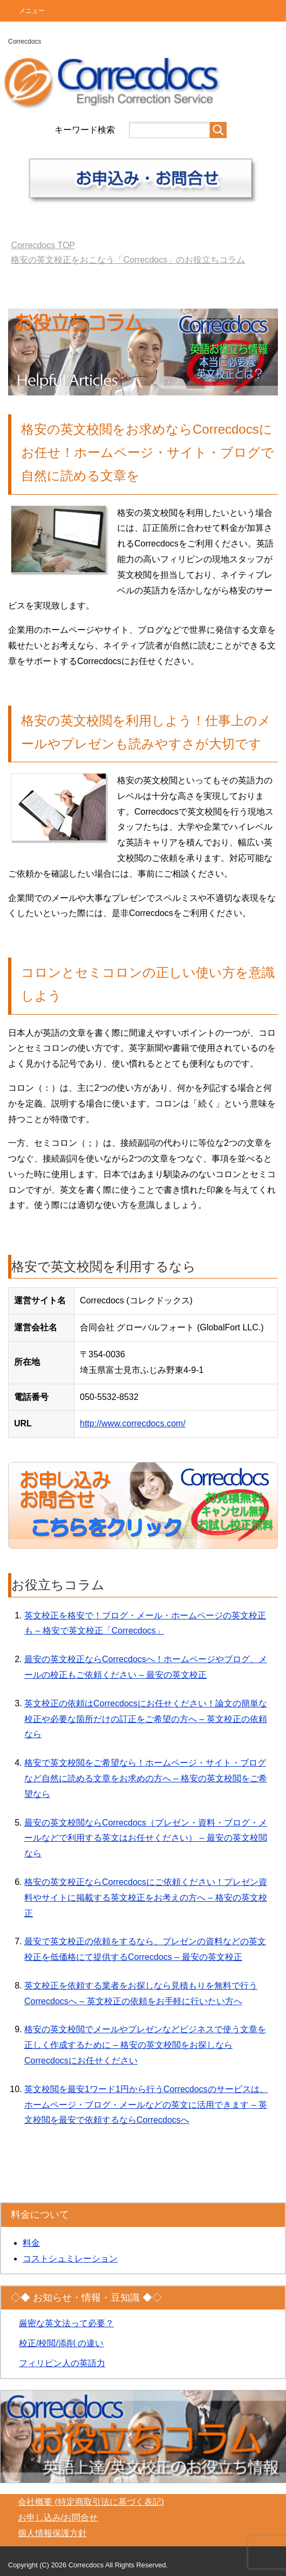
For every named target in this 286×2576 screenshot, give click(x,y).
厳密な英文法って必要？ (66, 2323)
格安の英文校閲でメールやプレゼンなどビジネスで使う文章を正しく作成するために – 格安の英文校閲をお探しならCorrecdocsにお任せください (145, 2045)
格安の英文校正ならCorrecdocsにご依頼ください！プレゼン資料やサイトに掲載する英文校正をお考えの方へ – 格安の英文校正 (145, 1897)
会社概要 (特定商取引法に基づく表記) (91, 2501)
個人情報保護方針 (52, 2533)
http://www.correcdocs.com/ (133, 1423)
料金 (31, 2242)
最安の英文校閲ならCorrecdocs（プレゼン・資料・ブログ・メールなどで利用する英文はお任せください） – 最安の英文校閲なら (145, 1838)
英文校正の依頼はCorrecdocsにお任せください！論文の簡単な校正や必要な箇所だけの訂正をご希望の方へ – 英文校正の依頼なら (145, 1719)
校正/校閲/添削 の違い (61, 2343)
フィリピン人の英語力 (62, 2363)
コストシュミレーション (70, 2258)
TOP (43, 245)
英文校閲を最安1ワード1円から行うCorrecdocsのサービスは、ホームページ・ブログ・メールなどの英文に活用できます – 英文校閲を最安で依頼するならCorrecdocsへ (146, 2105)
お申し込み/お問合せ (58, 2517)
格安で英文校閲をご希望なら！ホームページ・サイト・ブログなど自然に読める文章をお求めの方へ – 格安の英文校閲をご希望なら (145, 1778)
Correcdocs (24, 41)
